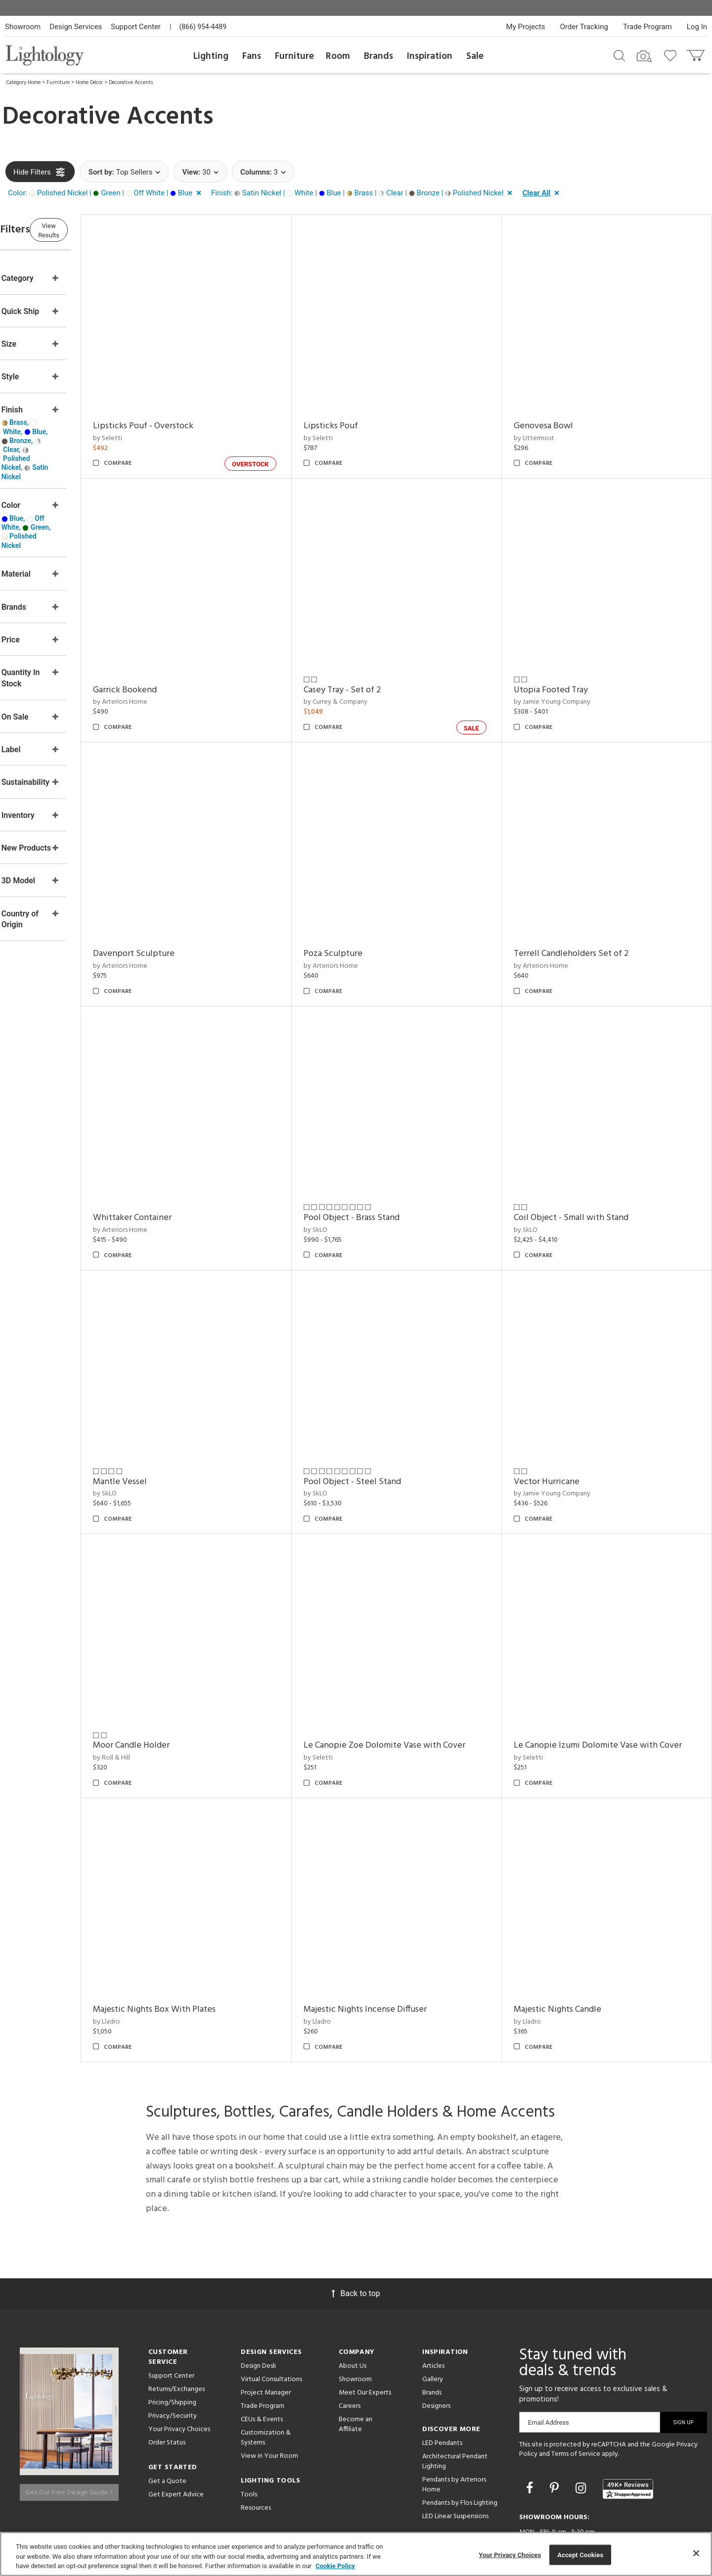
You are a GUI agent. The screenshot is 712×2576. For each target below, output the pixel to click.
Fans (251, 56)
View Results (86, 229)
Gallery (432, 2317)
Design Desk (258, 2303)
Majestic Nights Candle (573, 1947)
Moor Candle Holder (179, 1692)
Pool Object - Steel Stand (384, 1437)
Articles (433, 2303)
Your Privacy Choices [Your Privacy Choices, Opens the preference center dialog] (510, 2554)
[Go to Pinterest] (556, 2426)
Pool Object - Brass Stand (383, 1182)
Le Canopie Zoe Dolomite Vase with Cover (416, 1692)
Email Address (548, 2360)
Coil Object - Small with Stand (587, 1182)
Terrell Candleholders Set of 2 (587, 927)
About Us (352, 2303)
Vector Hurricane (562, 1437)
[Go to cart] (696, 53)
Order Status (166, 2380)
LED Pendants (442, 2381)
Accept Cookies (580, 2554)
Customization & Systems (266, 2375)
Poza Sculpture (364, 927)
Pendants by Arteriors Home (454, 2422)
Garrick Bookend (173, 672)
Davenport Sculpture (181, 927)
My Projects (525, 26)
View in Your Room (269, 2393)
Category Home (23, 82)
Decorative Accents (131, 82)
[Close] (696, 2553)
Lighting (210, 56)
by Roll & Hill (159, 1704)
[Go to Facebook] (531, 2426)
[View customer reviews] (628, 2427)
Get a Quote (167, 2419)
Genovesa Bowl (559, 417)
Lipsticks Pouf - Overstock (191, 417)
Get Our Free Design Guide (69, 2424)
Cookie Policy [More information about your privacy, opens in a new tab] (335, 2566)
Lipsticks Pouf (362, 417)
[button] (106, 193)
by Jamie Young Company (568, 684)
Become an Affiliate (355, 2362)
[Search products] (619, 55)
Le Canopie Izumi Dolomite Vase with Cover (614, 1692)
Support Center (136, 26)
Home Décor (89, 82)
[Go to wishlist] (672, 55)
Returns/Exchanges (176, 2327)
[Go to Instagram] (582, 2426)
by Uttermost (550, 429)
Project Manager (266, 2330)
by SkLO (347, 1194)
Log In (697, 26)
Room (338, 56)
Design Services (75, 26)
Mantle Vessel (168, 1437)
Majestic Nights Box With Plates (202, 1947)
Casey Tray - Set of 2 (373, 672)
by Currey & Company (367, 684)
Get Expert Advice (176, 2432)
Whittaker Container (180, 1182)
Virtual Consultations (271, 2317)
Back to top (356, 2231)
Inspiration (429, 56)
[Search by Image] (644, 56)
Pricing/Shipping (172, 2340)
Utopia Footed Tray (567, 672)
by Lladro (154, 1959)
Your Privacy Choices (179, 2367)
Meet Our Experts (365, 2330)
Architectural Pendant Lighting (455, 2399)
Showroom (23, 26)
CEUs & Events (262, 2357)
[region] (356, 2554)
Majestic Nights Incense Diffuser (396, 1947)
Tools (249, 2432)
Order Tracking (584, 26)
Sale (475, 56)
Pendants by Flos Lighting (459, 2440)
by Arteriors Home (168, 684)
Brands (378, 56)
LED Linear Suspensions (455, 2454)
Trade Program (647, 26)
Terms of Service (575, 2391)
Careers (349, 2344)
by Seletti (155, 429)
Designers (436, 2344)
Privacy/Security (172, 2353)
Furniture (294, 56)
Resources (256, 2445)
